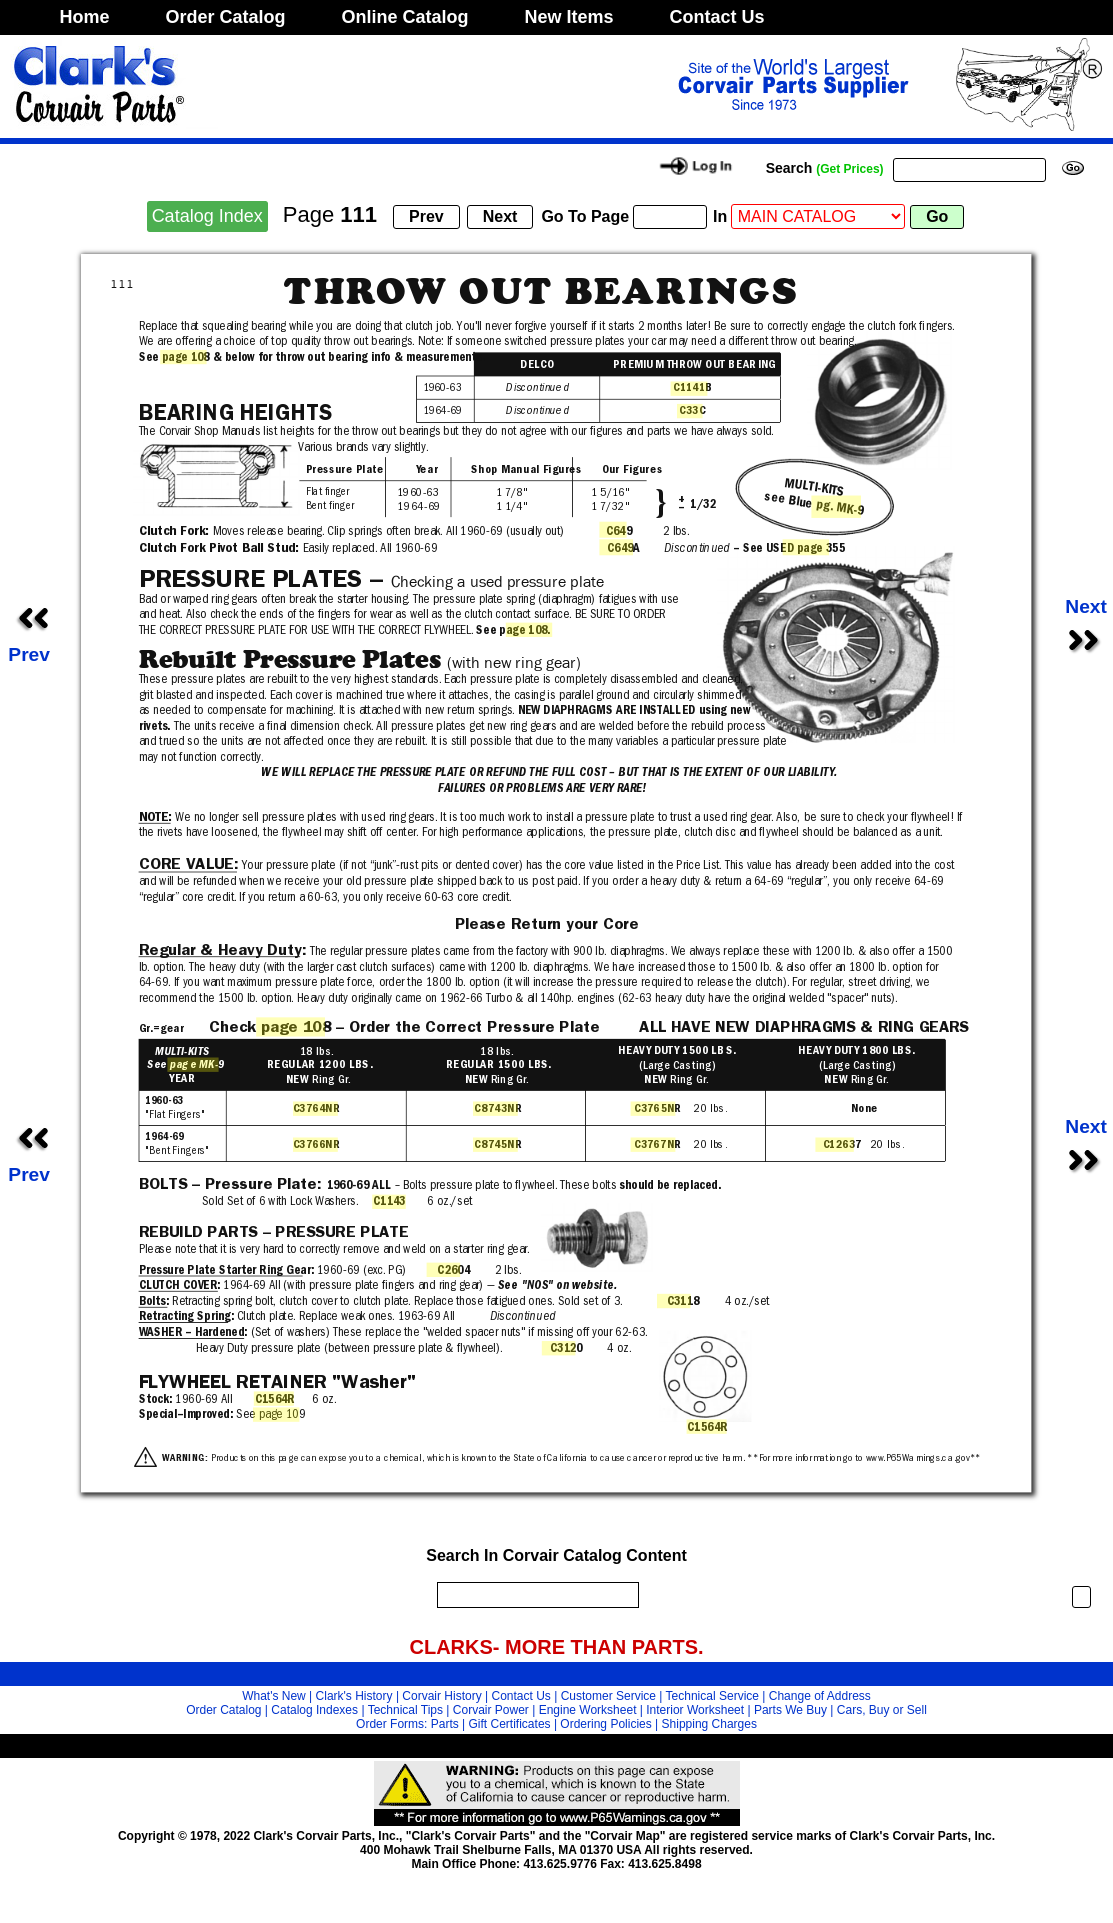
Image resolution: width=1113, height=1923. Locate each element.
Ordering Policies (605, 1724)
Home (85, 17)
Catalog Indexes (314, 1710)
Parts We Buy (790, 1710)
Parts (445, 1724)
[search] (533, 1595)
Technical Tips (405, 1710)
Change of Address (820, 1696)
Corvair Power (491, 1710)
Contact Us (717, 17)
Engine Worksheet (588, 1710)
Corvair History (441, 1696)
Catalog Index (207, 216)
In (720, 216)
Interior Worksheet (695, 1710)
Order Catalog (226, 17)
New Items (569, 17)
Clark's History (354, 1696)
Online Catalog (405, 17)
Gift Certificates (510, 1724)
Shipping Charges (709, 1724)
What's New (274, 1696)
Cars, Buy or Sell (882, 1710)
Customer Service (608, 1696)
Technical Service (712, 1696)
